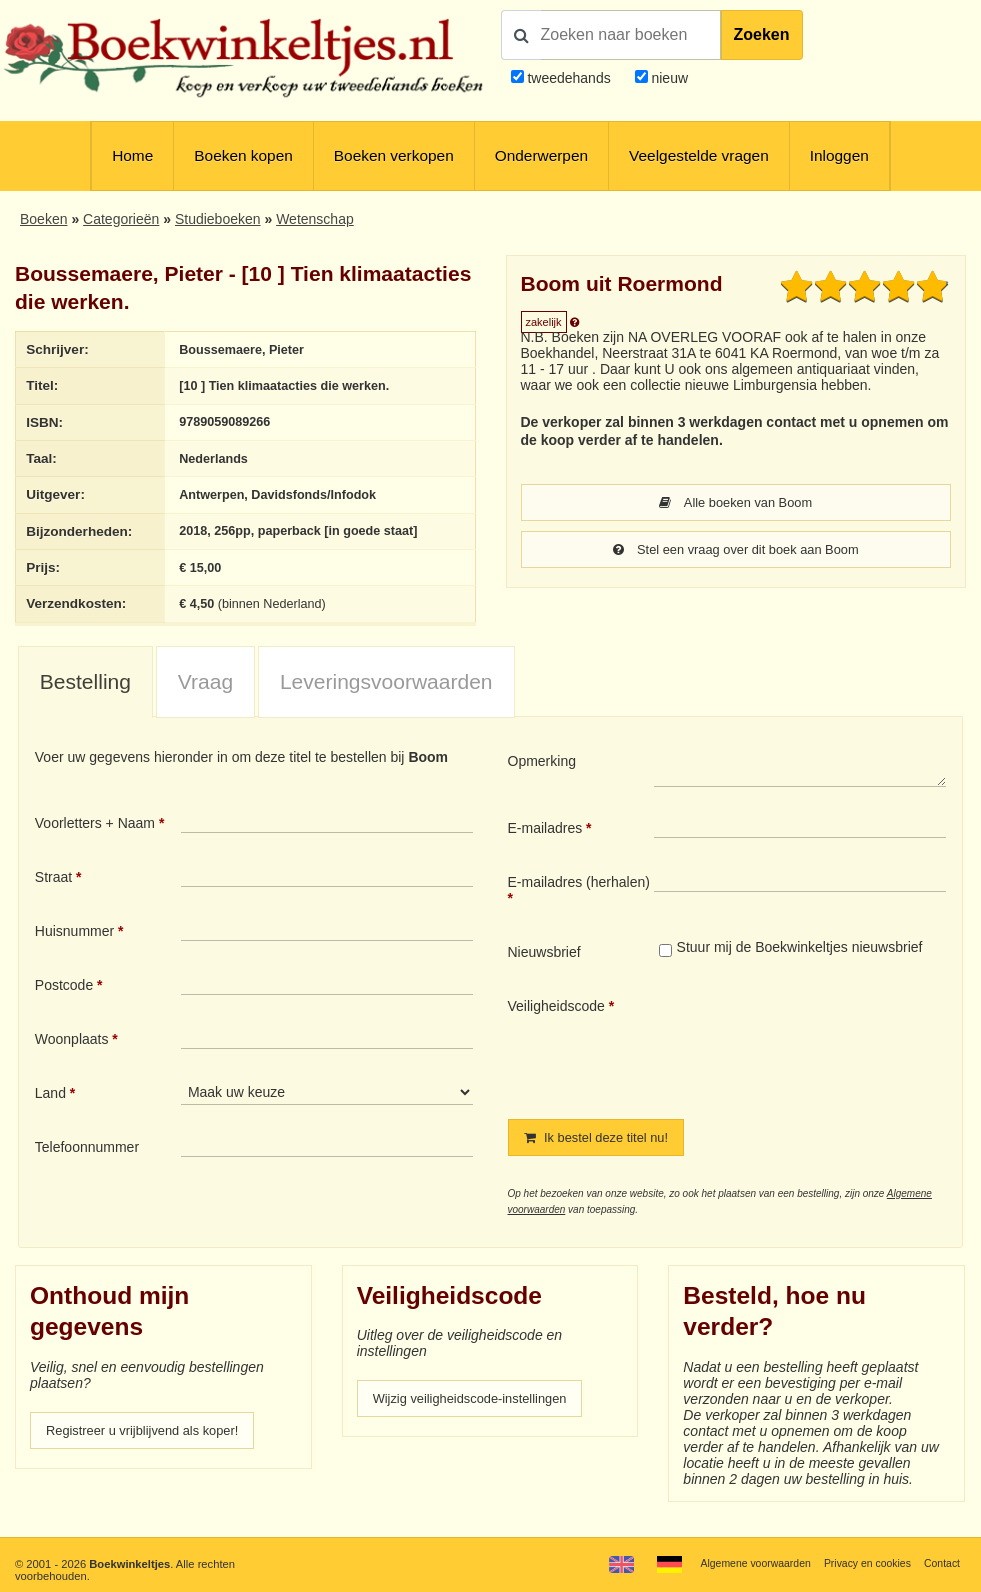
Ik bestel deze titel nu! (602, 1151)
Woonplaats (72, 1052)
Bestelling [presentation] (85, 695)
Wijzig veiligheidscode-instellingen (479, 1414)
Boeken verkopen (394, 155)
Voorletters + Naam (95, 836)
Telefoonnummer (87, 1160)
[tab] (85, 696)
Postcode (64, 998)
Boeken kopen (243, 155)
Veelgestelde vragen (699, 155)
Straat (53, 890)
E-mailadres (545, 841)
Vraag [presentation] (205, 695)
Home (132, 155)
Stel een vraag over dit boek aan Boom (736, 551)
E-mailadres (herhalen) (579, 895)
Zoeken (762, 34)
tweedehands (568, 78)
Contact (940, 1564)
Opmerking (542, 774)
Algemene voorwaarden (742, 1564)
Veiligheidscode (556, 1019)
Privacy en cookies (861, 1564)
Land (50, 1106)
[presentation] (821, 1055)
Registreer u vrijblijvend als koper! (151, 1446)
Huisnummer (74, 944)
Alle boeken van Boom (735, 503)
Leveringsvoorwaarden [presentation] (386, 695)
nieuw (668, 78)
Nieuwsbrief (544, 965)
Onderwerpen (541, 155)
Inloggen (839, 155)
